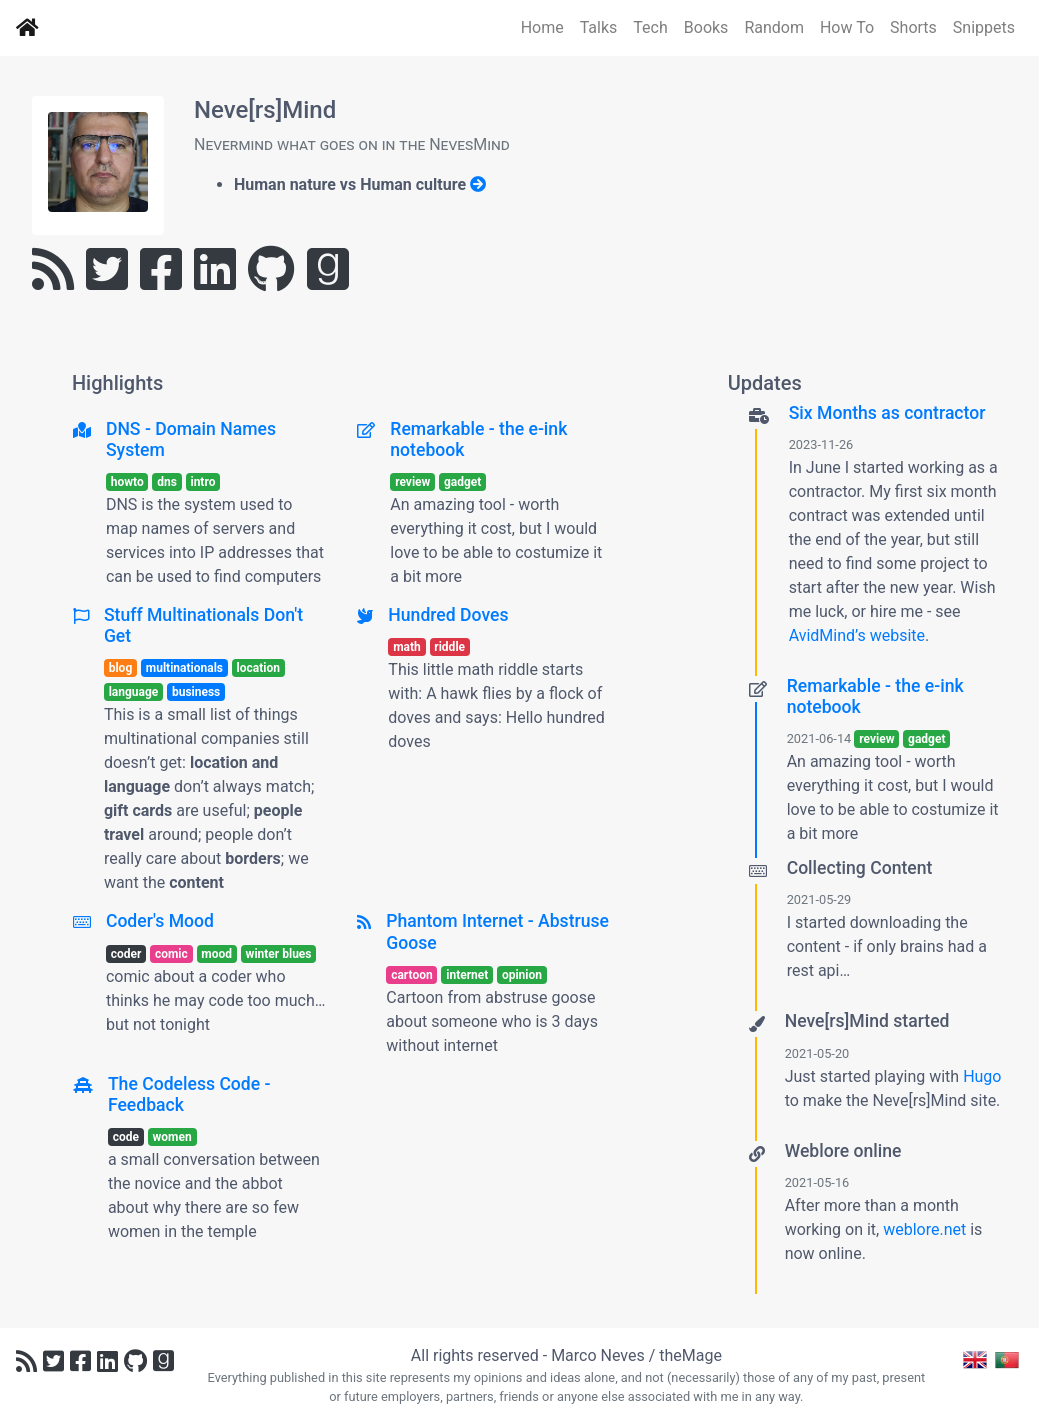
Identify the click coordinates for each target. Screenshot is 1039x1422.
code (126, 1137)
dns (167, 482)
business (196, 692)
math (407, 647)
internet (467, 975)
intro (202, 482)
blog (121, 668)
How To (847, 27)
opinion (522, 975)
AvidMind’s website (857, 635)
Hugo (982, 1076)
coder (126, 954)
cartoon (412, 975)
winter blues (279, 954)
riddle (449, 647)
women (172, 1137)
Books (706, 27)
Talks (599, 27)
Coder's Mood (160, 921)
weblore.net (924, 1229)
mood (216, 954)
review (412, 482)
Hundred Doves (448, 615)
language (134, 692)
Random (774, 27)
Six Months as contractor (887, 413)
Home (542, 27)
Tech (650, 27)
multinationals (184, 668)
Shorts (913, 27)
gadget (462, 482)
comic (171, 954)
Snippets (984, 27)
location (258, 668)
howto (127, 482)
